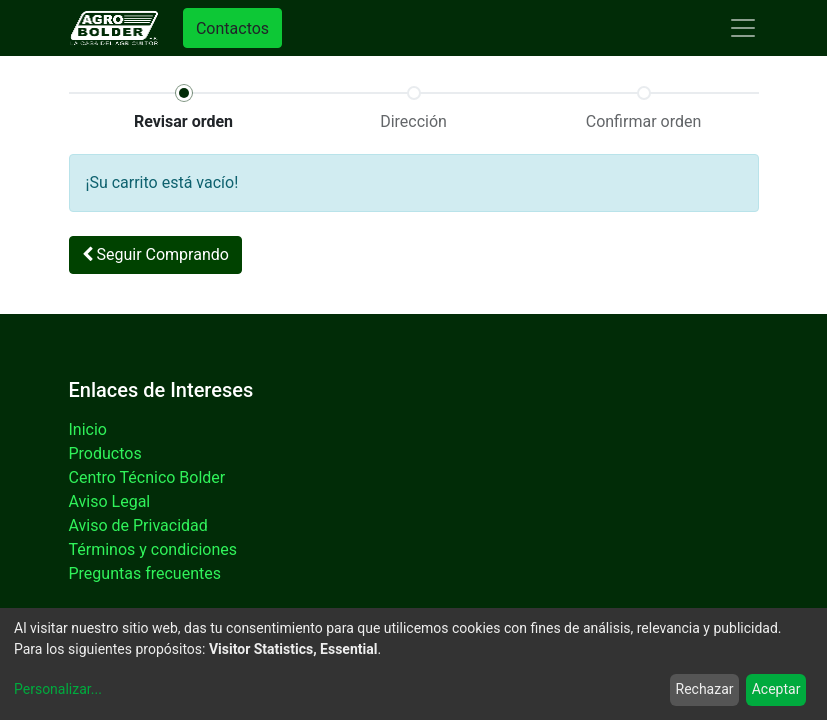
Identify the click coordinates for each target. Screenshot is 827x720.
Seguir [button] (155, 254)
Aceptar (776, 689)
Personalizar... (58, 689)
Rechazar (705, 689)
